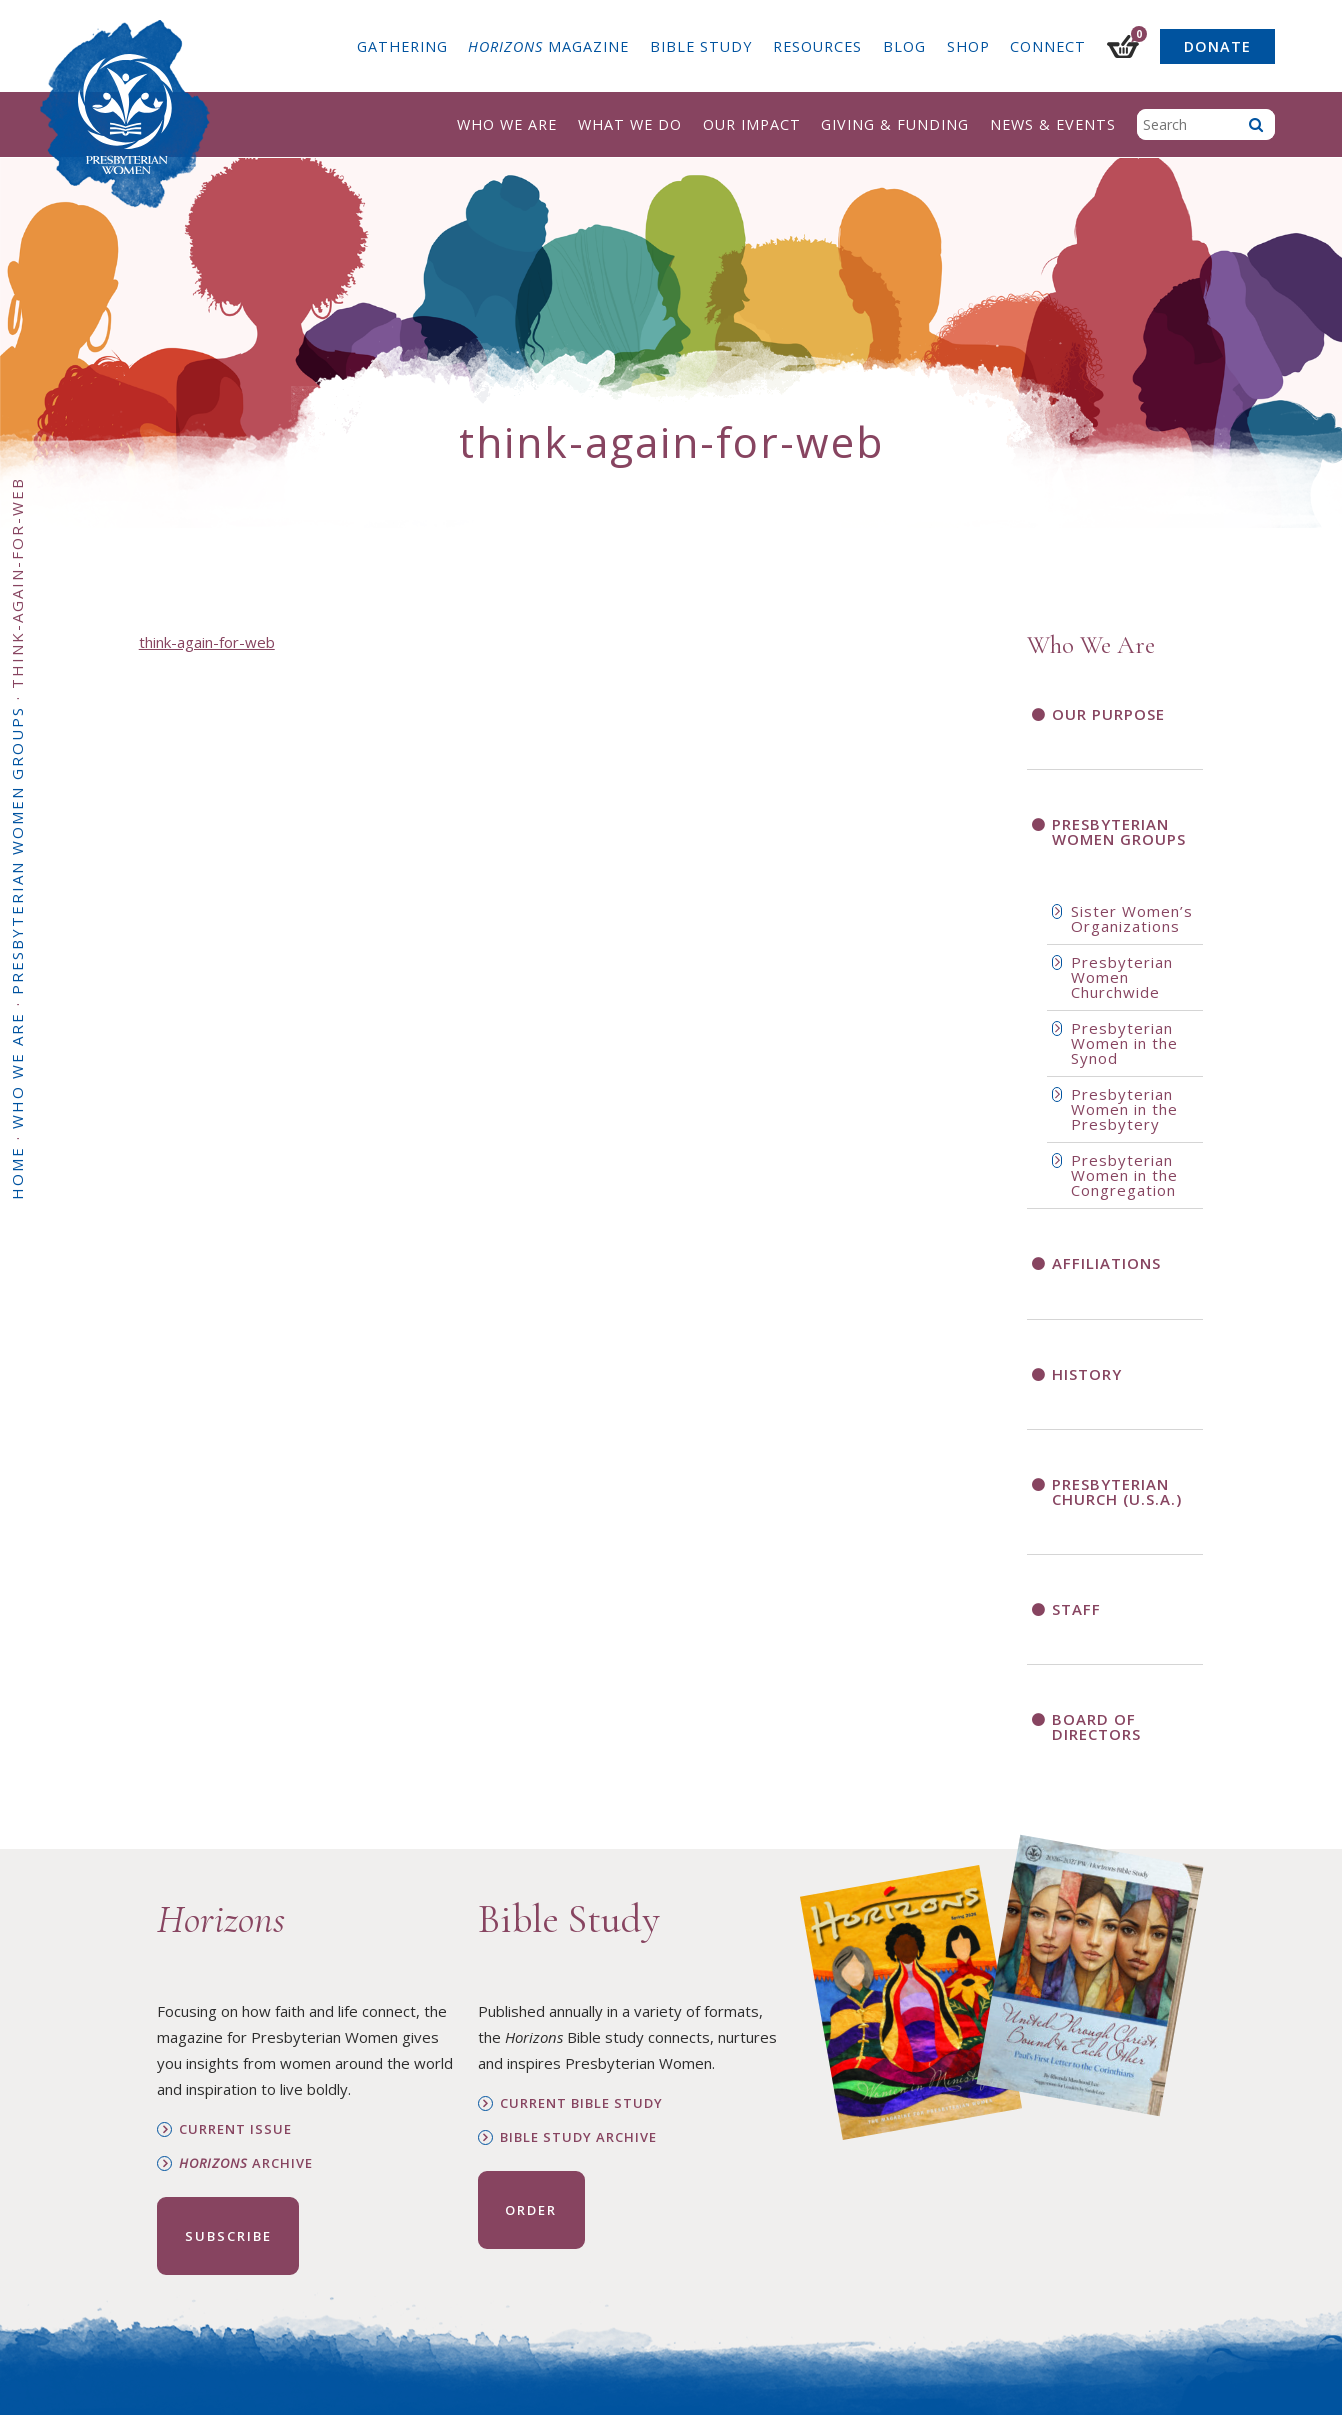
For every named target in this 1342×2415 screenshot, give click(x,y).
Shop (968, 46)
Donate (1217, 46)
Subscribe (228, 2236)
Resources (817, 46)
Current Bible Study (581, 2103)
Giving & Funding (895, 124)
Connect (1048, 46)
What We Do (630, 124)
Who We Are (507, 124)
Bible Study (701, 46)
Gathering (402, 46)
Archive (246, 2163)
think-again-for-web (207, 642)
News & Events (1053, 124)
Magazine (548, 46)
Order (531, 2210)
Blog (904, 46)
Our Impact (752, 124)
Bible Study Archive (578, 2137)
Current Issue (235, 2129)
